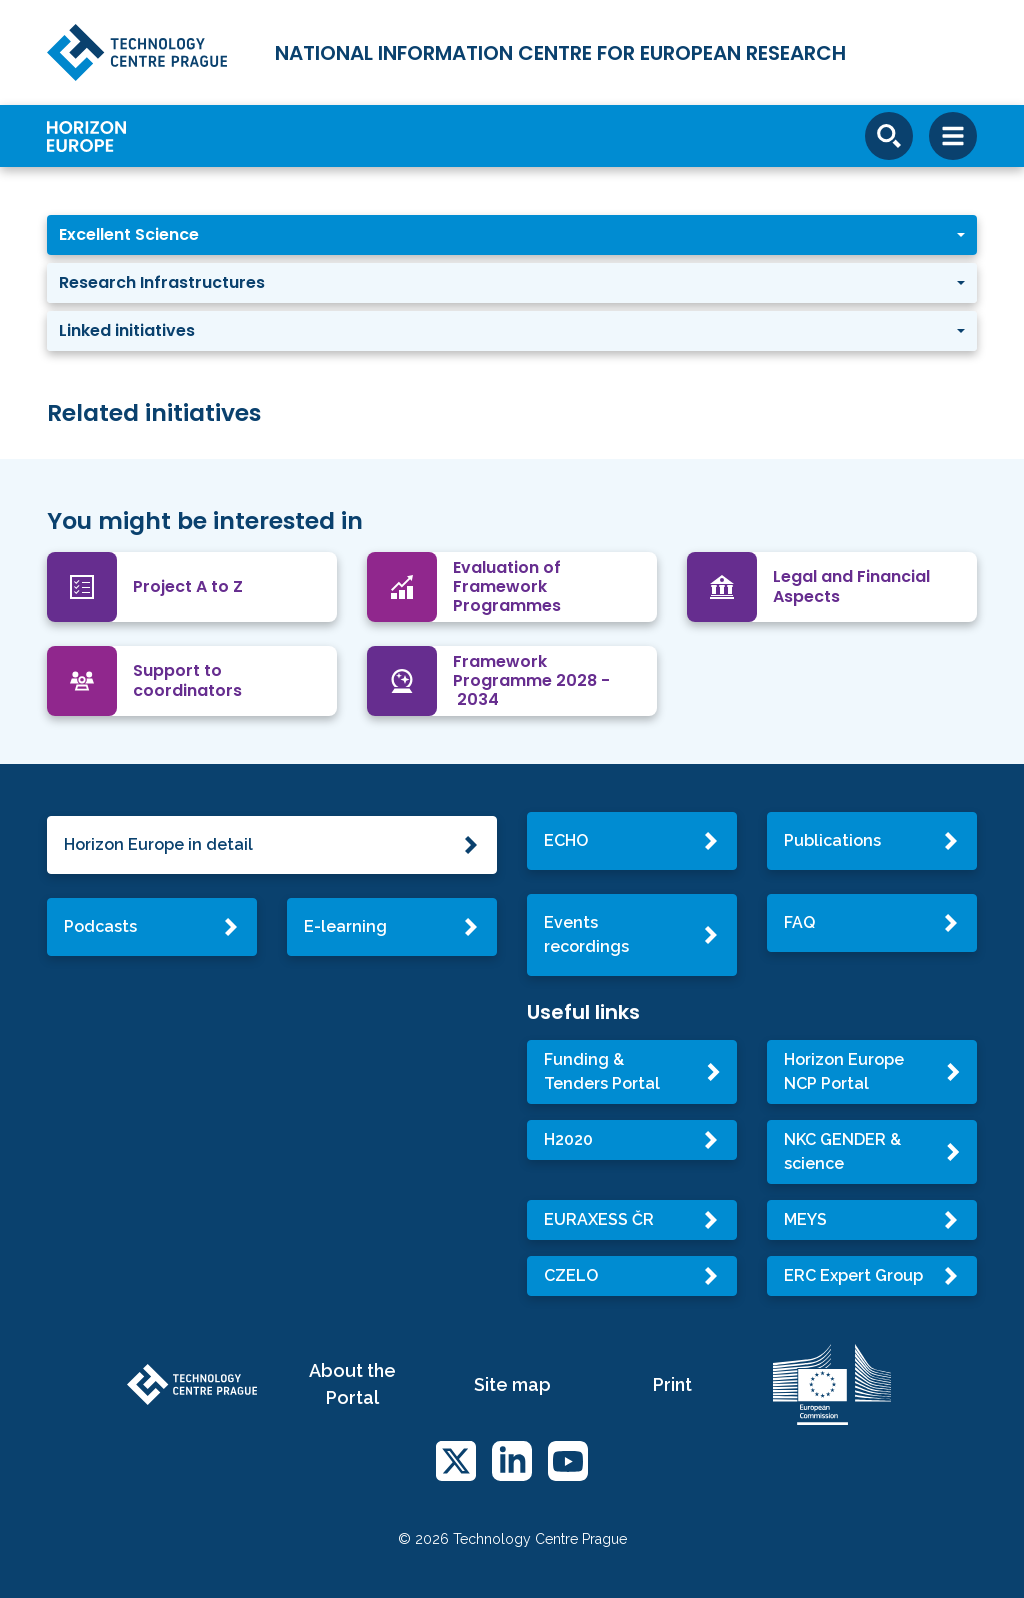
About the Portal (352, 1384)
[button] (512, 235)
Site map (512, 1384)
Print (672, 1384)
